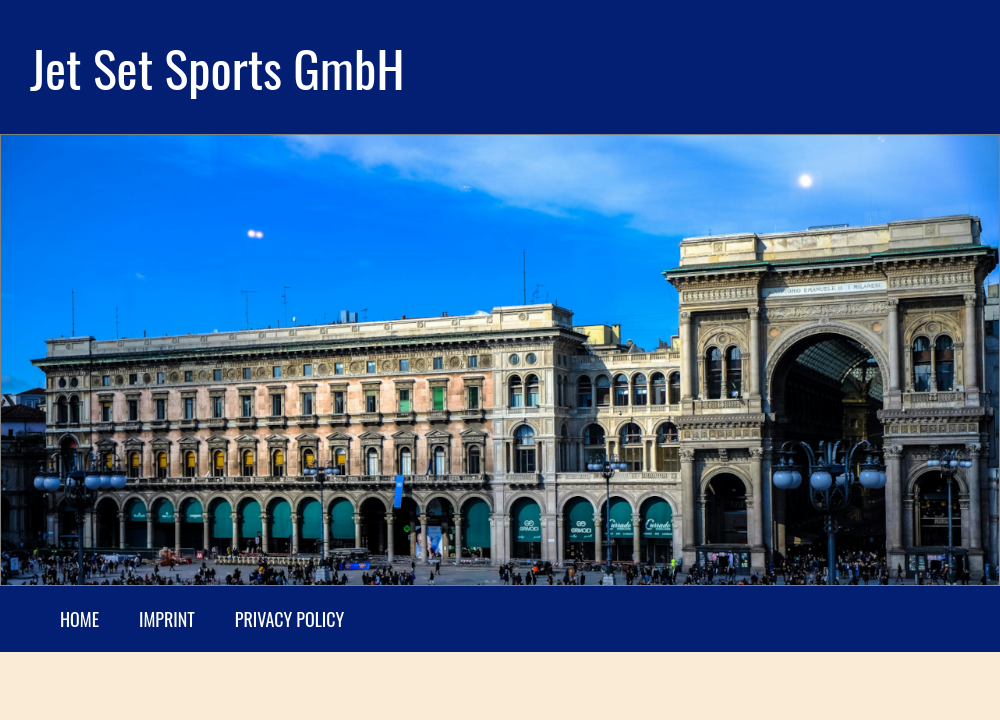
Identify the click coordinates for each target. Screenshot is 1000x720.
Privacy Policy (289, 619)
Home (79, 619)
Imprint (167, 619)
